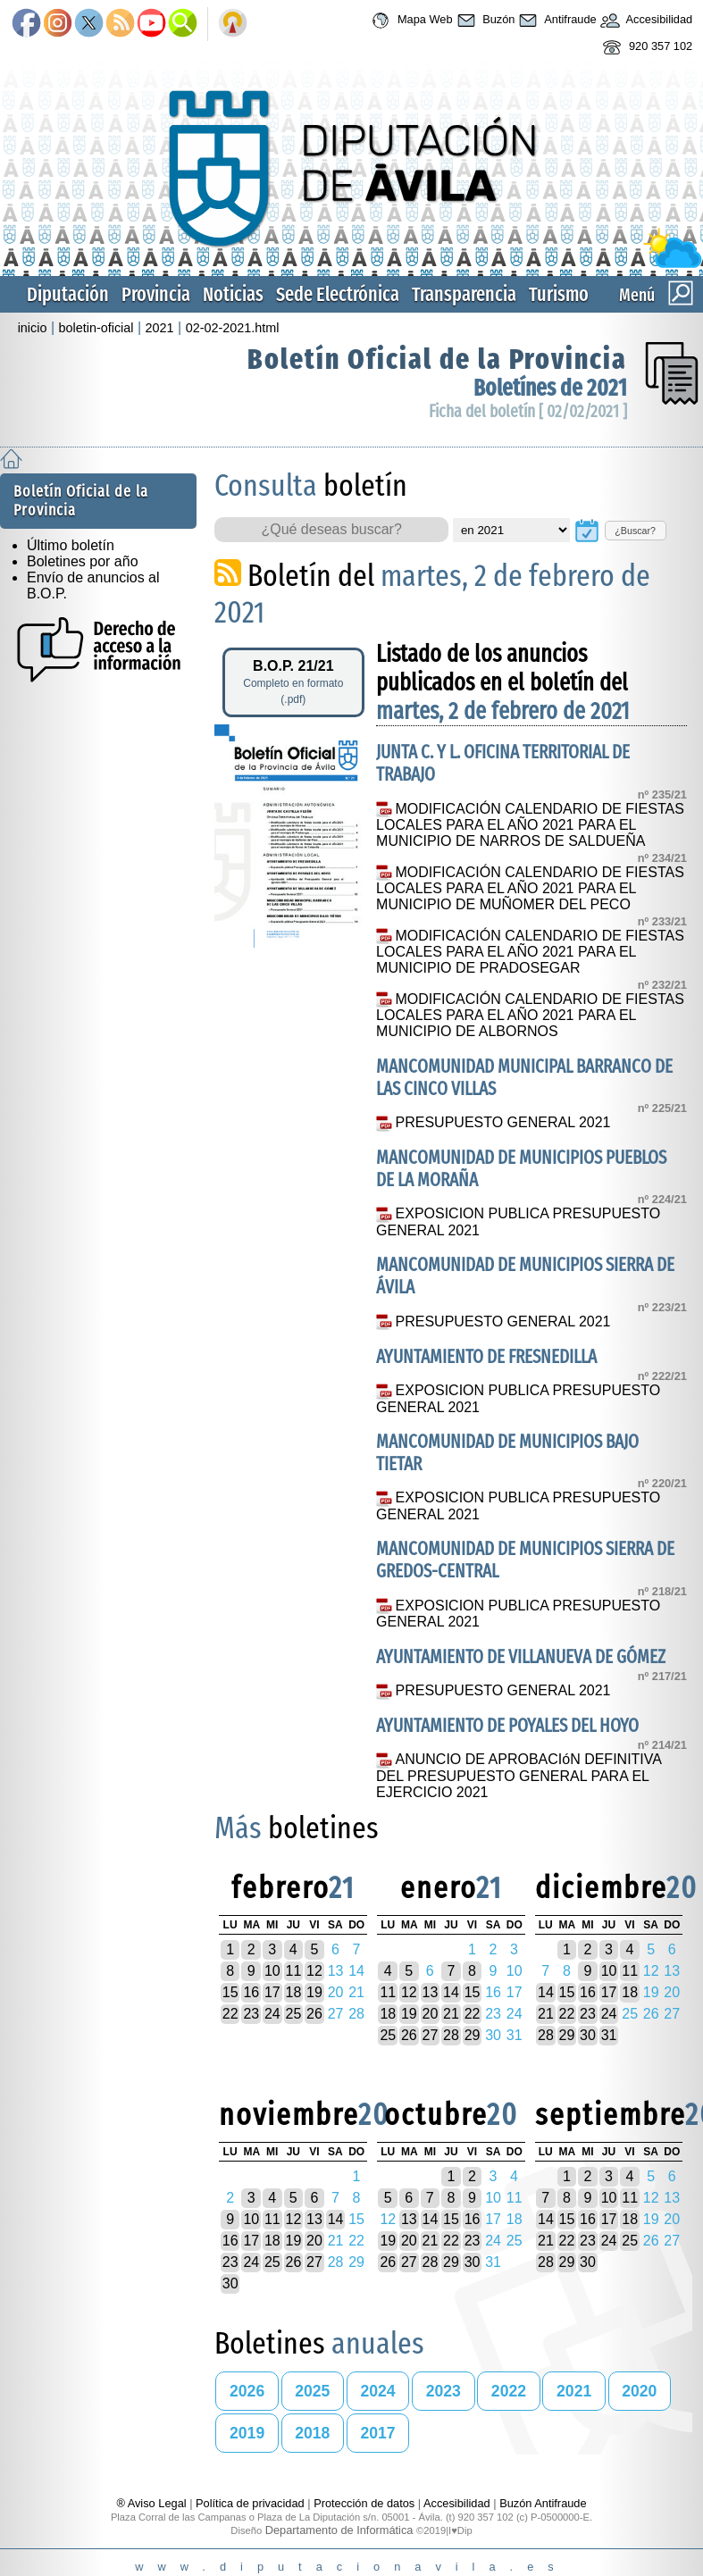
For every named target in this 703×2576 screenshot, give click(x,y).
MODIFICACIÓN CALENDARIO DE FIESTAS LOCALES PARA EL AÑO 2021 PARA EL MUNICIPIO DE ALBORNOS (530, 1015)
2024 (377, 2391)
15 (230, 1992)
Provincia (155, 294)
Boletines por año (82, 561)
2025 (312, 2391)
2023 (443, 2391)
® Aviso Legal (152, 2503)
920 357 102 (645, 47)
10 (272, 1970)
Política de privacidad (250, 2503)
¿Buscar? (635, 530)
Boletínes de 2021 (550, 388)
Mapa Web (409, 20)
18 (294, 1992)
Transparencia (464, 294)
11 (294, 1970)
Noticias (233, 294)
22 (230, 2013)
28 (451, 2035)
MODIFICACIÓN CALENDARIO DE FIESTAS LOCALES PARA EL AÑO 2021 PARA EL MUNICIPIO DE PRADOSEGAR (530, 952)
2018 (312, 2433)
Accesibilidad (645, 20)
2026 (247, 2391)
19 (314, 1992)
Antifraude (555, 20)
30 (588, 2035)
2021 (160, 328)
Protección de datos (364, 2503)
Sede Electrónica (337, 294)
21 (451, 2013)
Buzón (484, 20)
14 (451, 1992)
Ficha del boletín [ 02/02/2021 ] (528, 411)
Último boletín (70, 545)
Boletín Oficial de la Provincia (437, 359)
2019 (247, 2433)
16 (251, 1992)
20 (431, 2013)
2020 (639, 2391)
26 (314, 2013)
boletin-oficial (96, 328)
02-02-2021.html (233, 328)
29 (472, 2035)
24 (272, 2013)
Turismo (559, 294)
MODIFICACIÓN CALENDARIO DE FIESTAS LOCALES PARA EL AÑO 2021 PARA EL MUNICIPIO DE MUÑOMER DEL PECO (530, 889)
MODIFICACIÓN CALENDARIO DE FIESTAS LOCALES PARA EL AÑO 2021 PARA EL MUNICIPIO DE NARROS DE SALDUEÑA (530, 825)
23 (251, 2013)
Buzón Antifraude (542, 2503)
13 (431, 1992)
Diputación (68, 294)
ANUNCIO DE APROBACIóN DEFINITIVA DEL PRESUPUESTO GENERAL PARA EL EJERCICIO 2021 (518, 1776)
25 (294, 2013)
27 (431, 2035)
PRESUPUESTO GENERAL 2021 (503, 1122)
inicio (32, 328)
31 (609, 2035)
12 (314, 1970)
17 (272, 1992)
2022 (508, 2391)
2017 (377, 2433)
